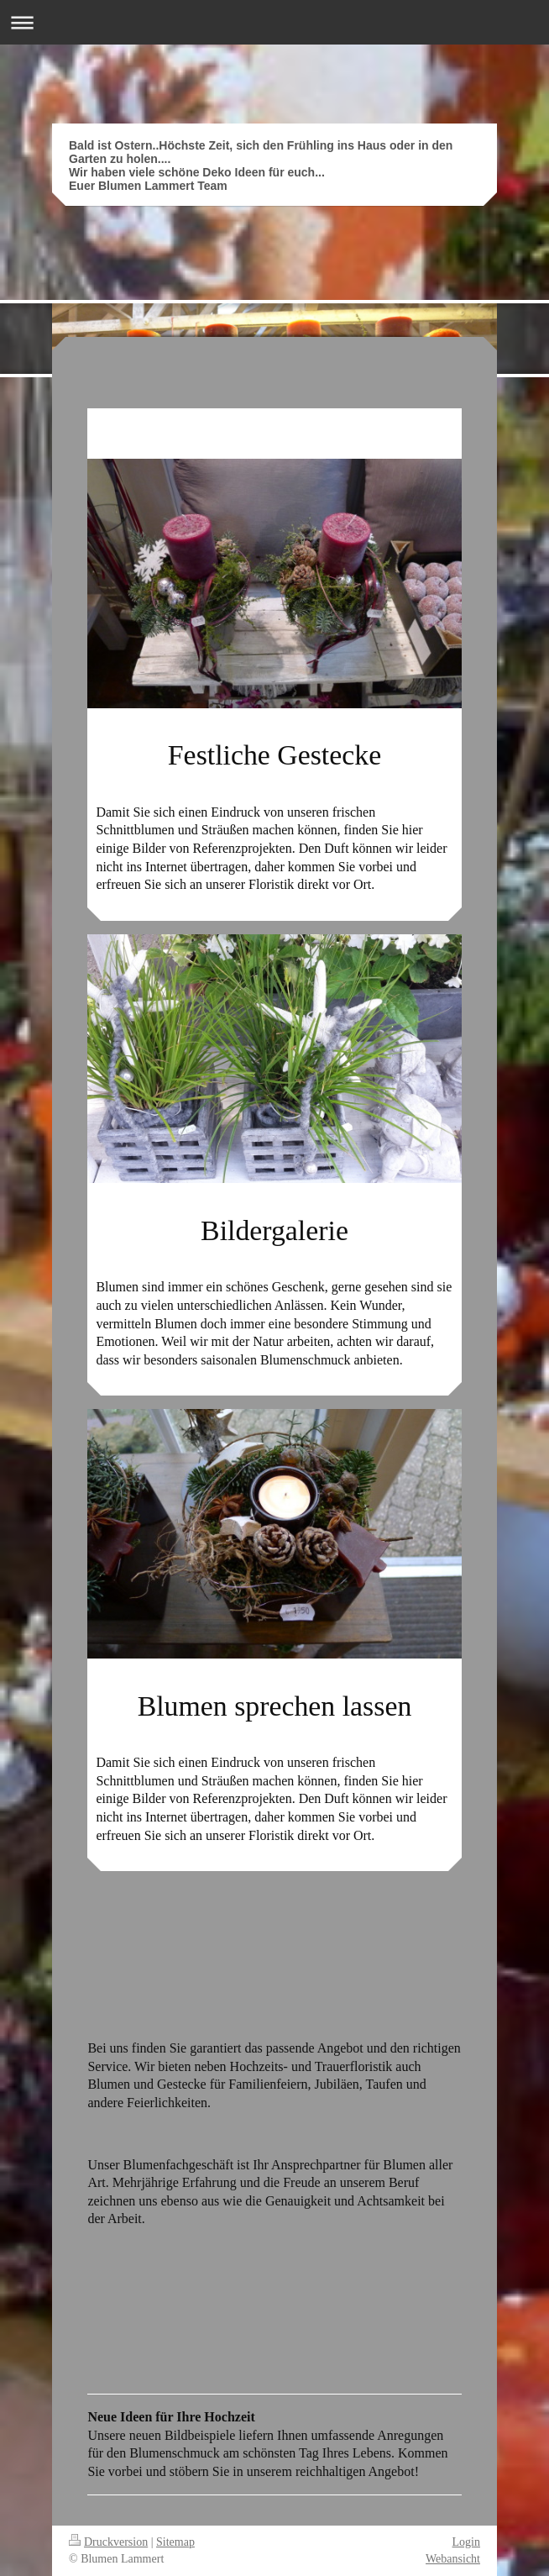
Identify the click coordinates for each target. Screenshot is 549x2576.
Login (466, 2542)
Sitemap (175, 2542)
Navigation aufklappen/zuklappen (274, 22)
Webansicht (453, 2558)
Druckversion (108, 2542)
